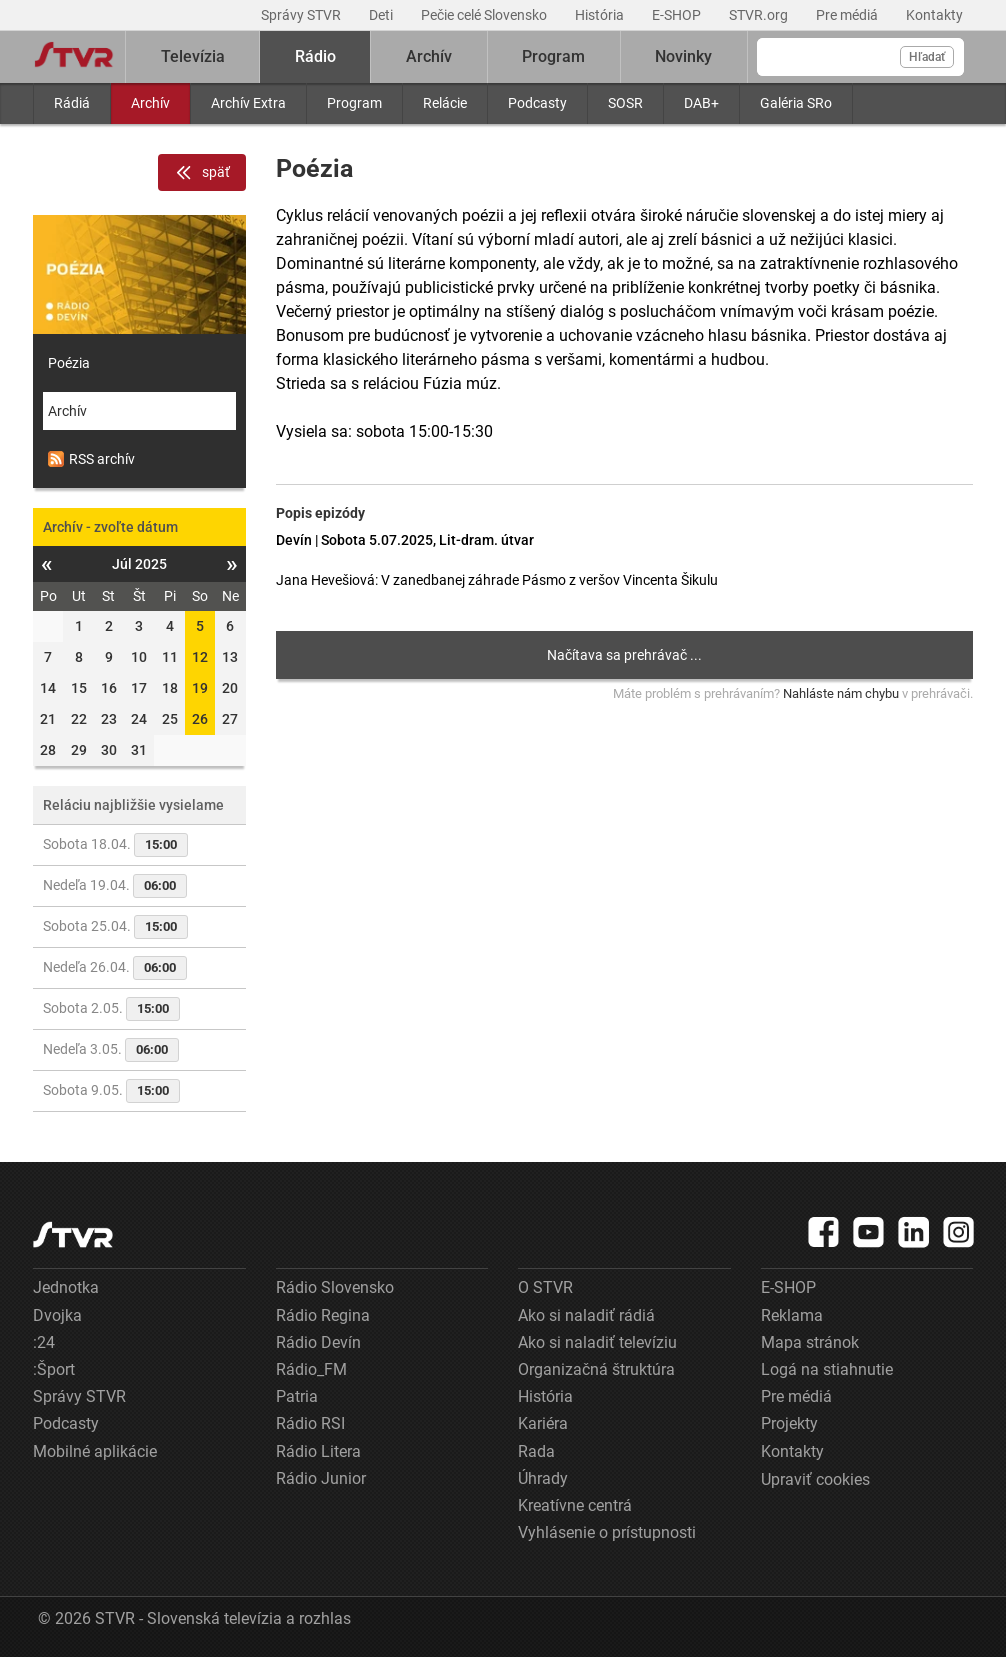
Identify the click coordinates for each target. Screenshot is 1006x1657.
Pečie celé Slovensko (485, 15)
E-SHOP (678, 15)
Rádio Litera (318, 1451)
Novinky (683, 56)
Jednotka (66, 1287)
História (601, 15)
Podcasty (537, 103)
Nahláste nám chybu (841, 693)
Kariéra (543, 1423)
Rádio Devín (318, 1342)
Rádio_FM (311, 1369)
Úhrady (543, 1478)
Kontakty (934, 15)
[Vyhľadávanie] (860, 57)
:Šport (54, 1369)
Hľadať (927, 57)
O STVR (545, 1287)
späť (202, 173)
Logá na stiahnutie (827, 1369)
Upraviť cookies (815, 1479)
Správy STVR (302, 15)
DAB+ (701, 103)
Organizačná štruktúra (596, 1369)
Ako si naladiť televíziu (597, 1342)
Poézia (69, 363)
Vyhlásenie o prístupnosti (607, 1532)
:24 (44, 1342)
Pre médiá (848, 15)
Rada (536, 1451)
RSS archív (91, 459)
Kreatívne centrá (575, 1505)
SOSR (625, 103)
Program (354, 103)
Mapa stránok (810, 1342)
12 (200, 657)
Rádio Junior (321, 1478)
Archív (150, 103)
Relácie (445, 103)
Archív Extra (248, 103)
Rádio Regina (323, 1315)
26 (200, 719)
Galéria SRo (796, 103)
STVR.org (760, 15)
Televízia (193, 56)
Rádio (315, 56)
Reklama (792, 1315)
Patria (297, 1396)
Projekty (789, 1423)
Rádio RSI (310, 1423)
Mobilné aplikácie (95, 1451)
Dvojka (57, 1315)
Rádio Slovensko (335, 1287)
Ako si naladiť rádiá (586, 1315)
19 (200, 688)
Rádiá (72, 103)
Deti (382, 15)
